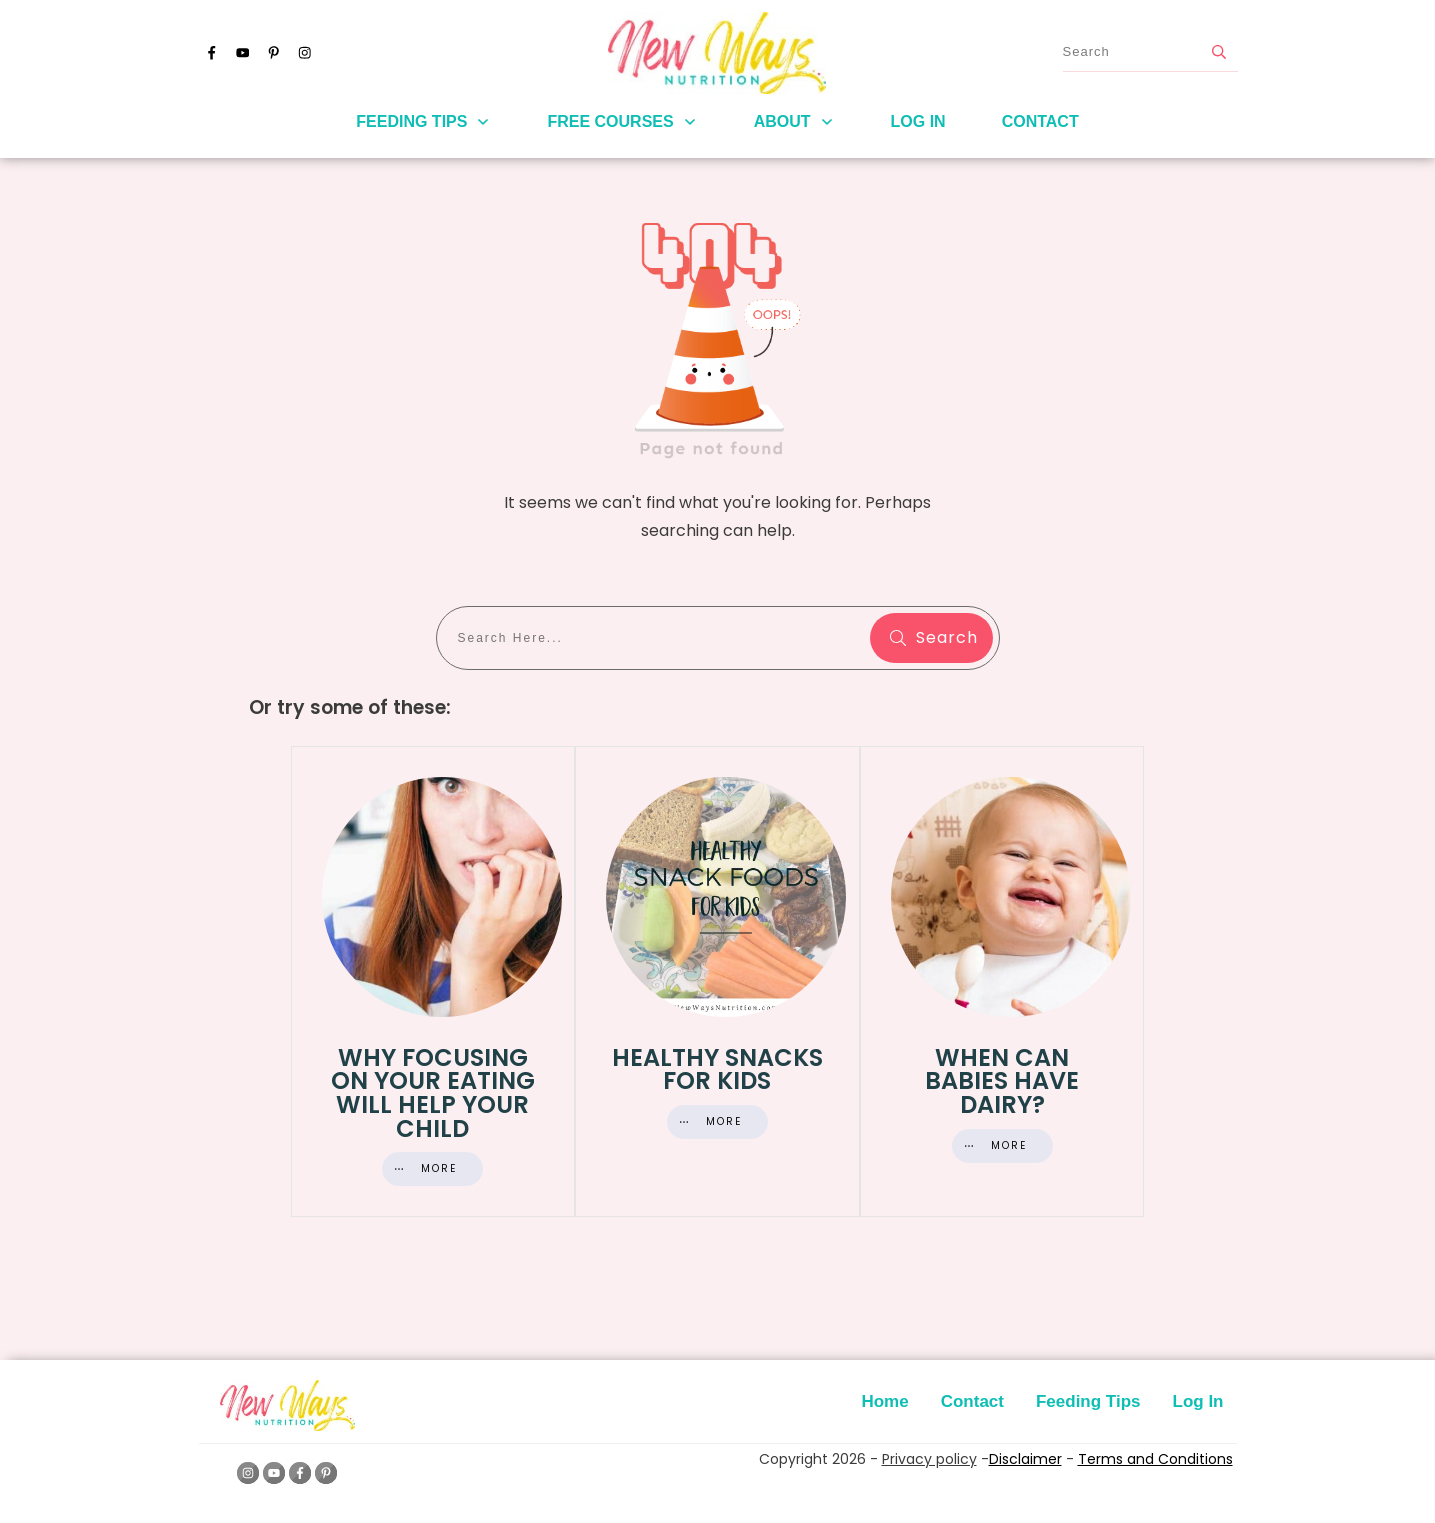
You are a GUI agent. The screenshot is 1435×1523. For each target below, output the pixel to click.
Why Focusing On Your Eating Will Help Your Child (433, 981)
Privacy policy (929, 1459)
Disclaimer (1025, 1459)
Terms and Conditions (1155, 1459)
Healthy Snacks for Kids (717, 981)
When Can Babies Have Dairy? (1002, 981)
